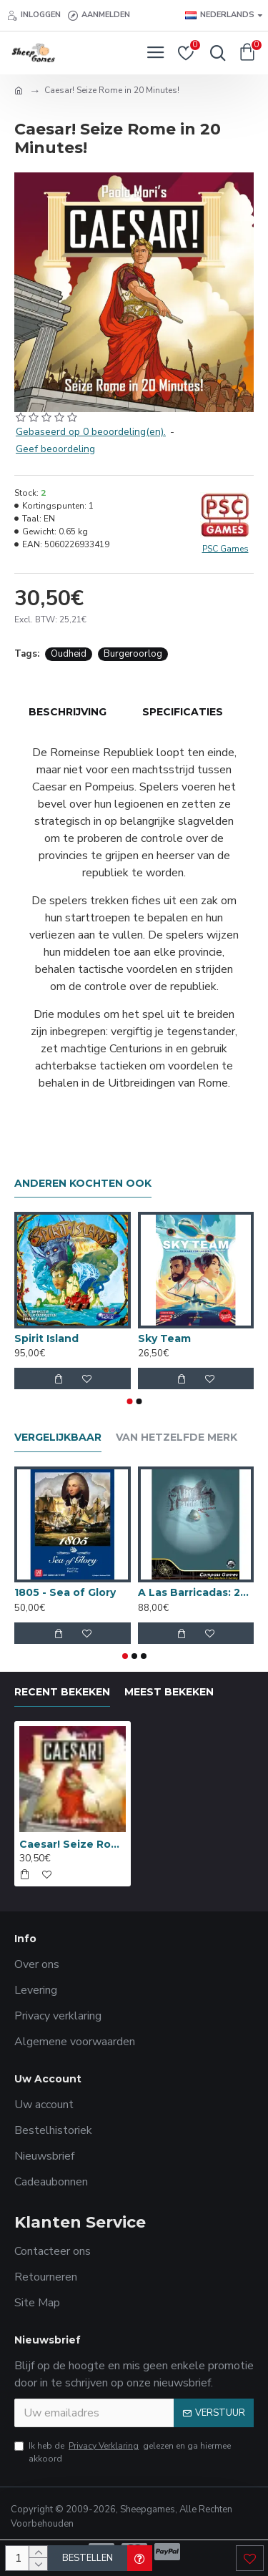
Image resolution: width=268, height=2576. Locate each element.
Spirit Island (46, 1338)
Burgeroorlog (133, 653)
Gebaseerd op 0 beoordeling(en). (91, 432)
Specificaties (182, 711)
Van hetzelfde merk (176, 1437)
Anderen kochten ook (83, 1183)
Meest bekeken (169, 1692)
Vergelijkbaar (57, 1437)
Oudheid (68, 653)
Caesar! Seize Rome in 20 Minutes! (72, 1844)
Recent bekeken (62, 1692)
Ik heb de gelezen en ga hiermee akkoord (122, 2451)
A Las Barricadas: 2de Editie (196, 1592)
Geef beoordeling (55, 449)
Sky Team (164, 1338)
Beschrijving (67, 711)
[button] (129, 1401)
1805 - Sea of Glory (65, 1592)
